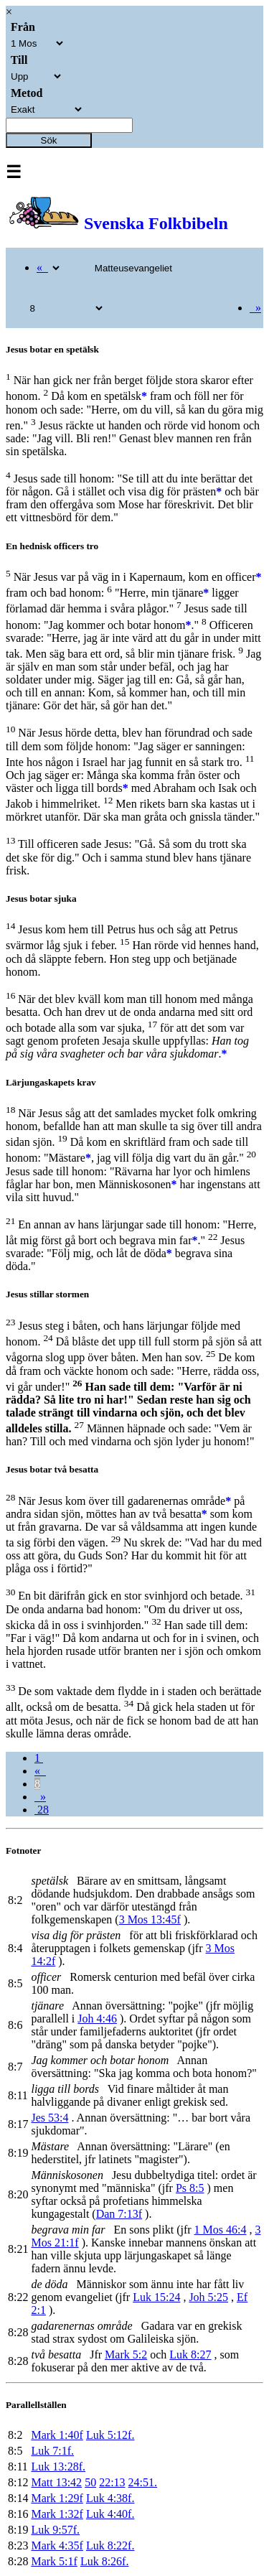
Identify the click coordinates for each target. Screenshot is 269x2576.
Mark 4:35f (56, 2545)
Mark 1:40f (56, 2435)
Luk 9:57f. (55, 2530)
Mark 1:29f (56, 2498)
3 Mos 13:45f (150, 1919)
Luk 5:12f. (110, 2435)
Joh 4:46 (97, 2018)
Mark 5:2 (126, 2354)
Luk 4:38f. (110, 2498)
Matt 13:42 (56, 2482)
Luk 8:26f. (104, 2561)
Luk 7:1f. (52, 2451)
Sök (49, 140)
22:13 (112, 2482)
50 (90, 2482)
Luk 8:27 (190, 2354)
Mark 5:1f (54, 2561)
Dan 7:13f (119, 2214)
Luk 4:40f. (110, 2514)
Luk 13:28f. (58, 2466)
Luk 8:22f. (110, 2545)
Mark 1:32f (56, 2514)
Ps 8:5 (190, 2188)
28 (41, 1809)
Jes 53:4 (49, 2117)
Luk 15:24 (156, 2297)
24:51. (142, 2482)
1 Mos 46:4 (220, 2229)
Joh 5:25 (208, 2297)
